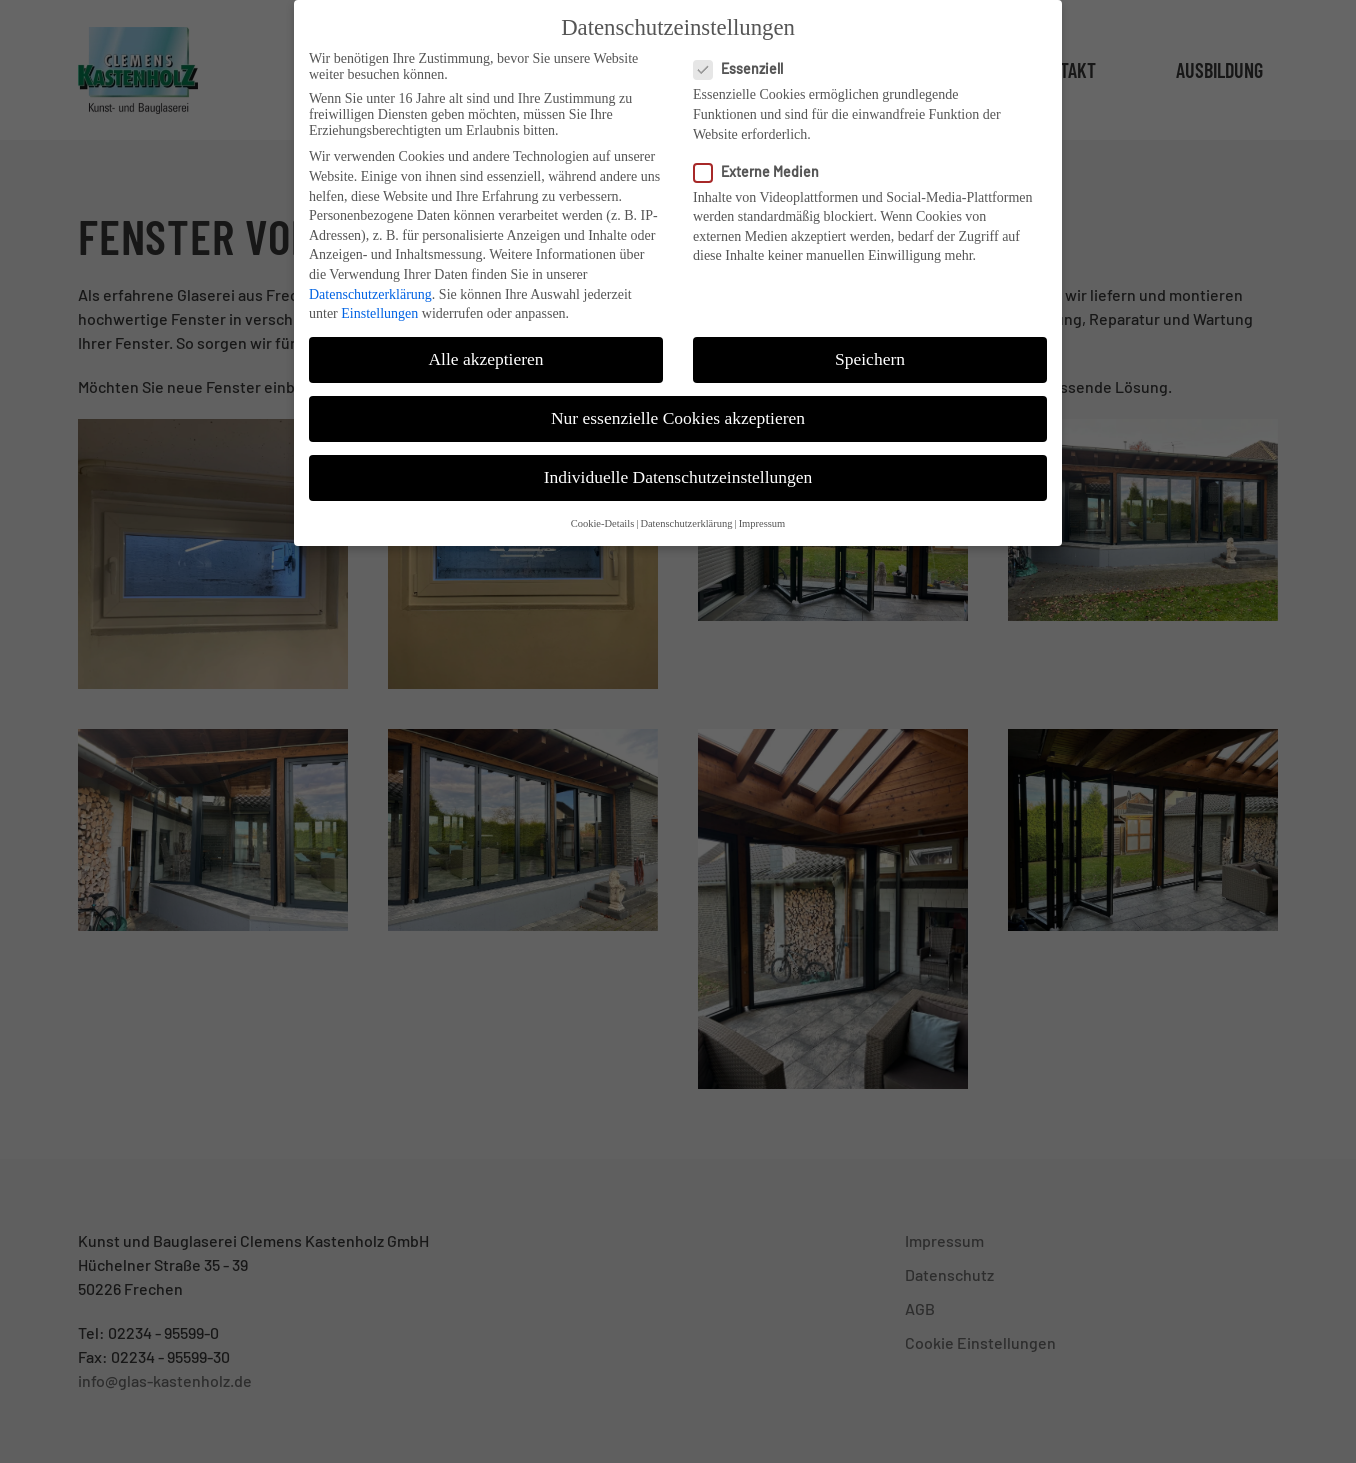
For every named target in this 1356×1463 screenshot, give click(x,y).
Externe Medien (764, 155)
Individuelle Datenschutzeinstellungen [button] (678, 462)
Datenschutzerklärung (370, 278)
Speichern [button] (870, 343)
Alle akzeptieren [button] (485, 343)
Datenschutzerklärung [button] (686, 507)
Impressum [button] (762, 507)
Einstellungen (379, 297)
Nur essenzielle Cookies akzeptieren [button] (678, 402)
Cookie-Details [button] (603, 507)
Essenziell (746, 53)
